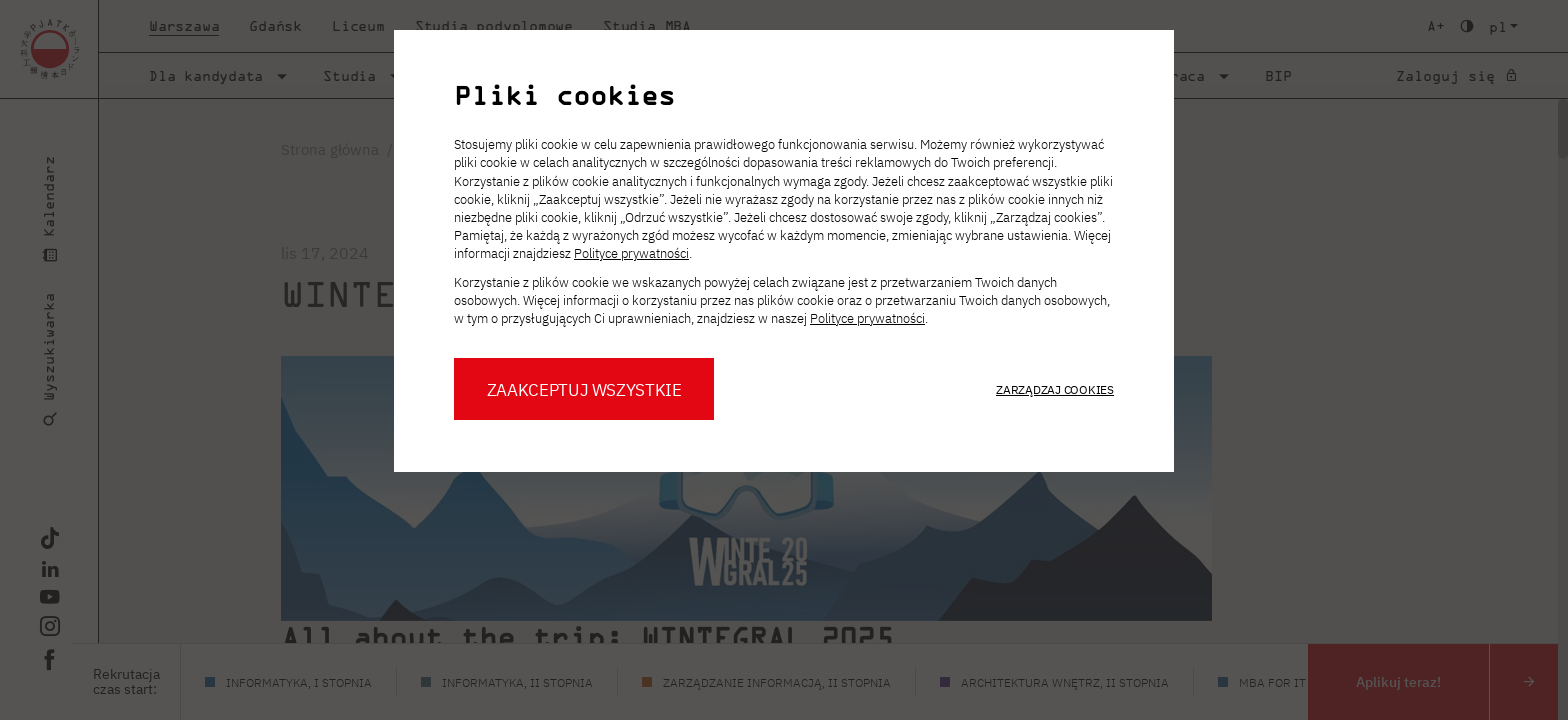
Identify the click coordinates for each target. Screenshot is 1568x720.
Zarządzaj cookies (1055, 389)
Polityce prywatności (631, 253)
